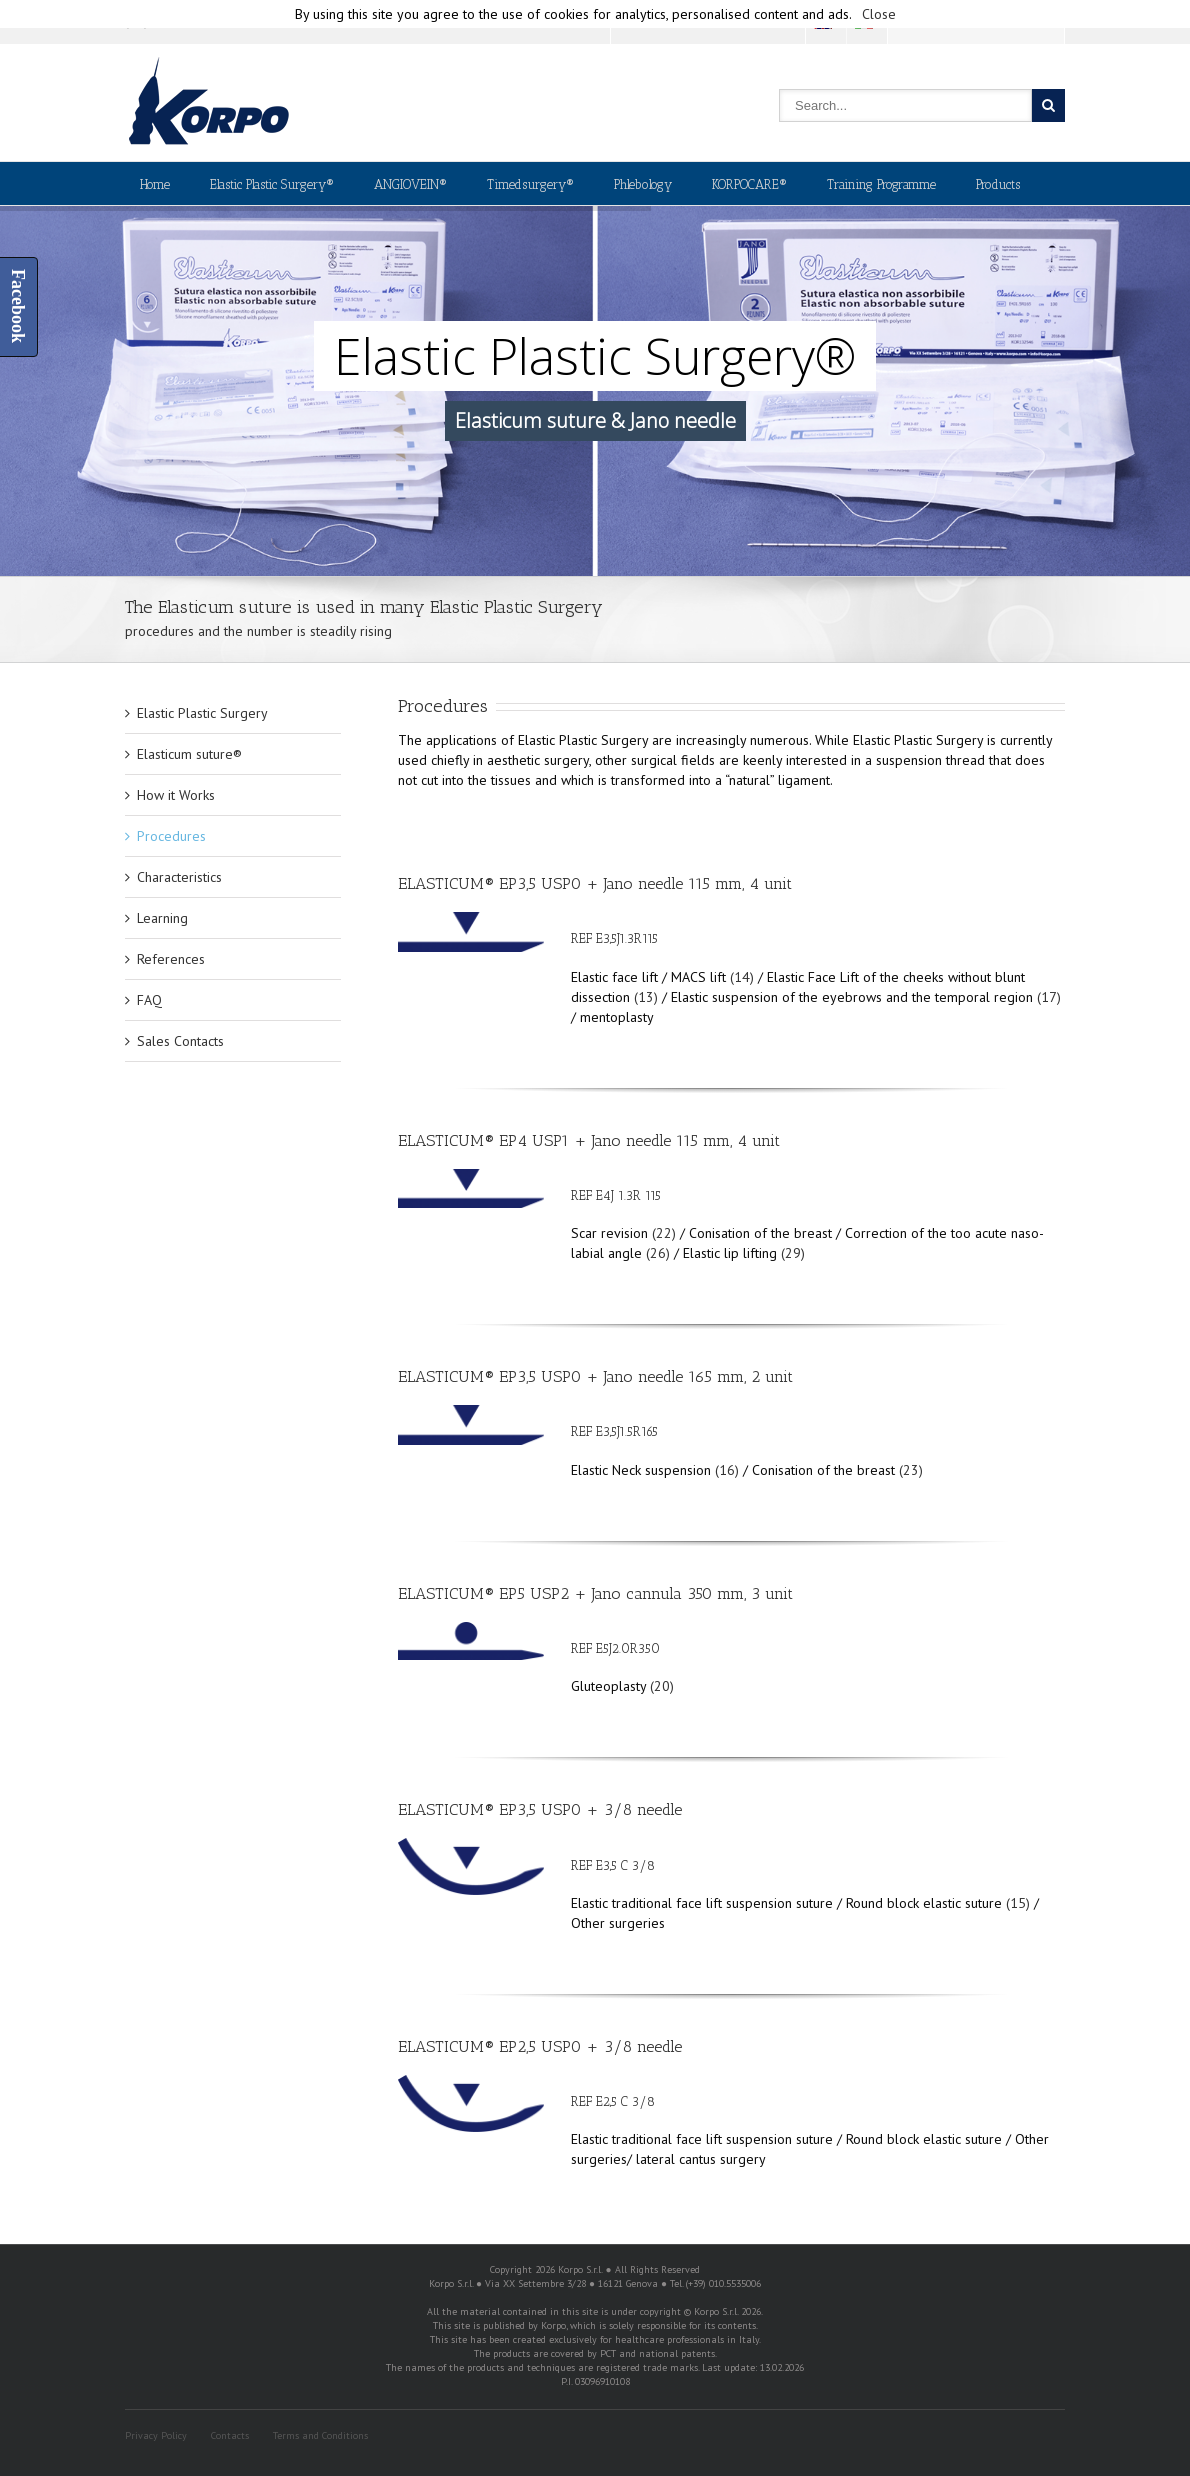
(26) (658, 1253)
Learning (162, 918)
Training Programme (881, 184)
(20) (662, 1686)
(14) (742, 977)
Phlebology (643, 184)
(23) (911, 1470)
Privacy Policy (156, 2435)
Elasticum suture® (189, 754)
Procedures (171, 836)
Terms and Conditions (320, 2435)
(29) (793, 1253)
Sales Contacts (180, 1041)
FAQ (149, 1000)
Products (998, 184)
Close (879, 14)
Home (155, 184)
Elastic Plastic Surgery (202, 713)
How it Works (176, 795)
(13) (646, 997)
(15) (1018, 1903)
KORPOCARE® (749, 184)
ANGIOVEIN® (410, 184)
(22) (664, 1233)
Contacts (230, 2435)
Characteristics (179, 877)
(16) (727, 1470)
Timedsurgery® (530, 184)
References (171, 959)
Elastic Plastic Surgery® (272, 184)
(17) (1049, 997)
